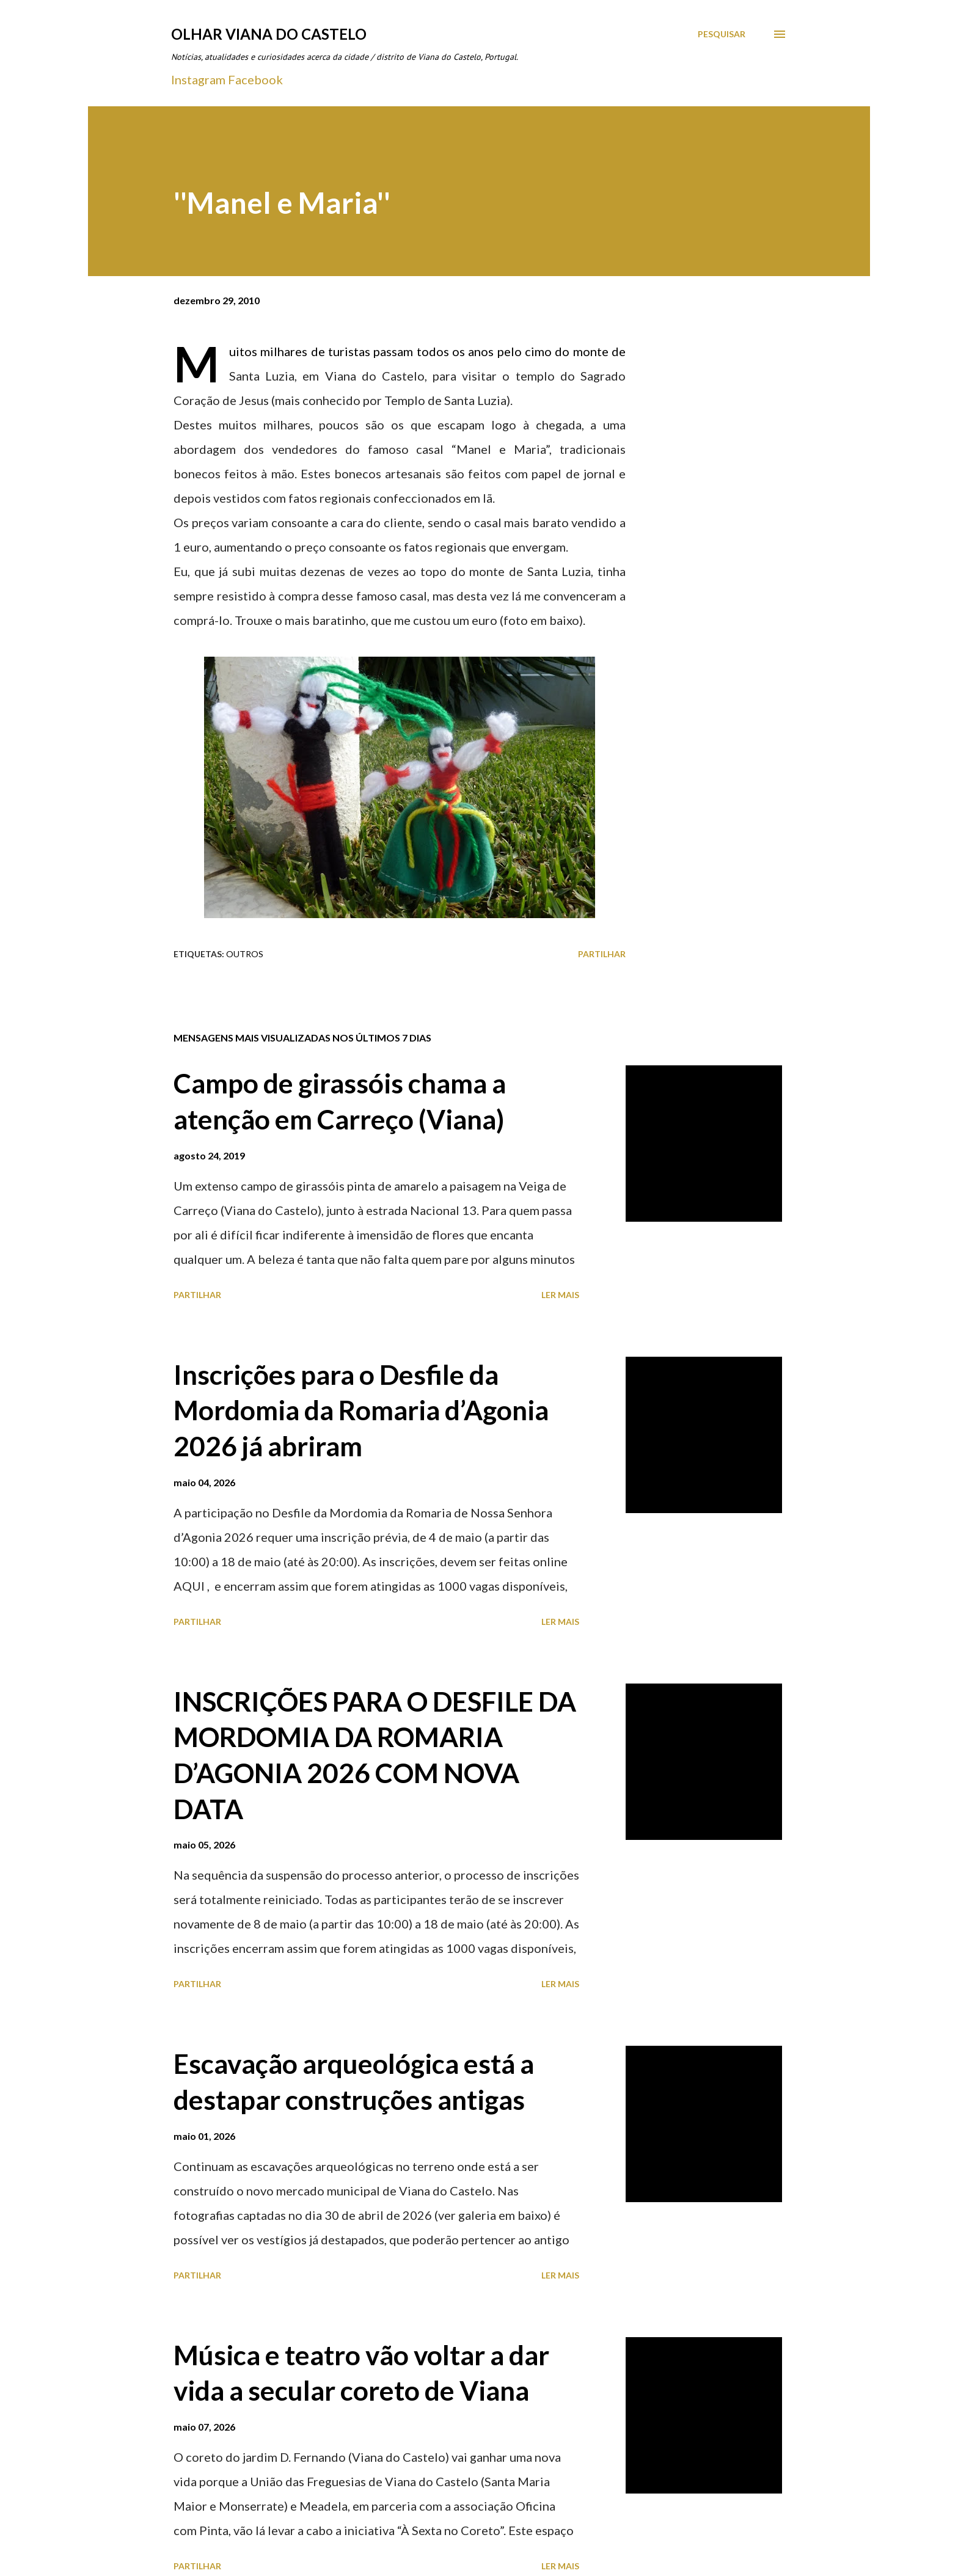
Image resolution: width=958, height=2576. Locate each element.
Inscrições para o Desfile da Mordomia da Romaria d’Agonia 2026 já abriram (361, 1410)
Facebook (255, 79)
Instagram (198, 79)
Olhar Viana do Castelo (269, 34)
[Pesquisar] (721, 34)
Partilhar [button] (602, 954)
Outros (244, 954)
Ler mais (560, 1295)
